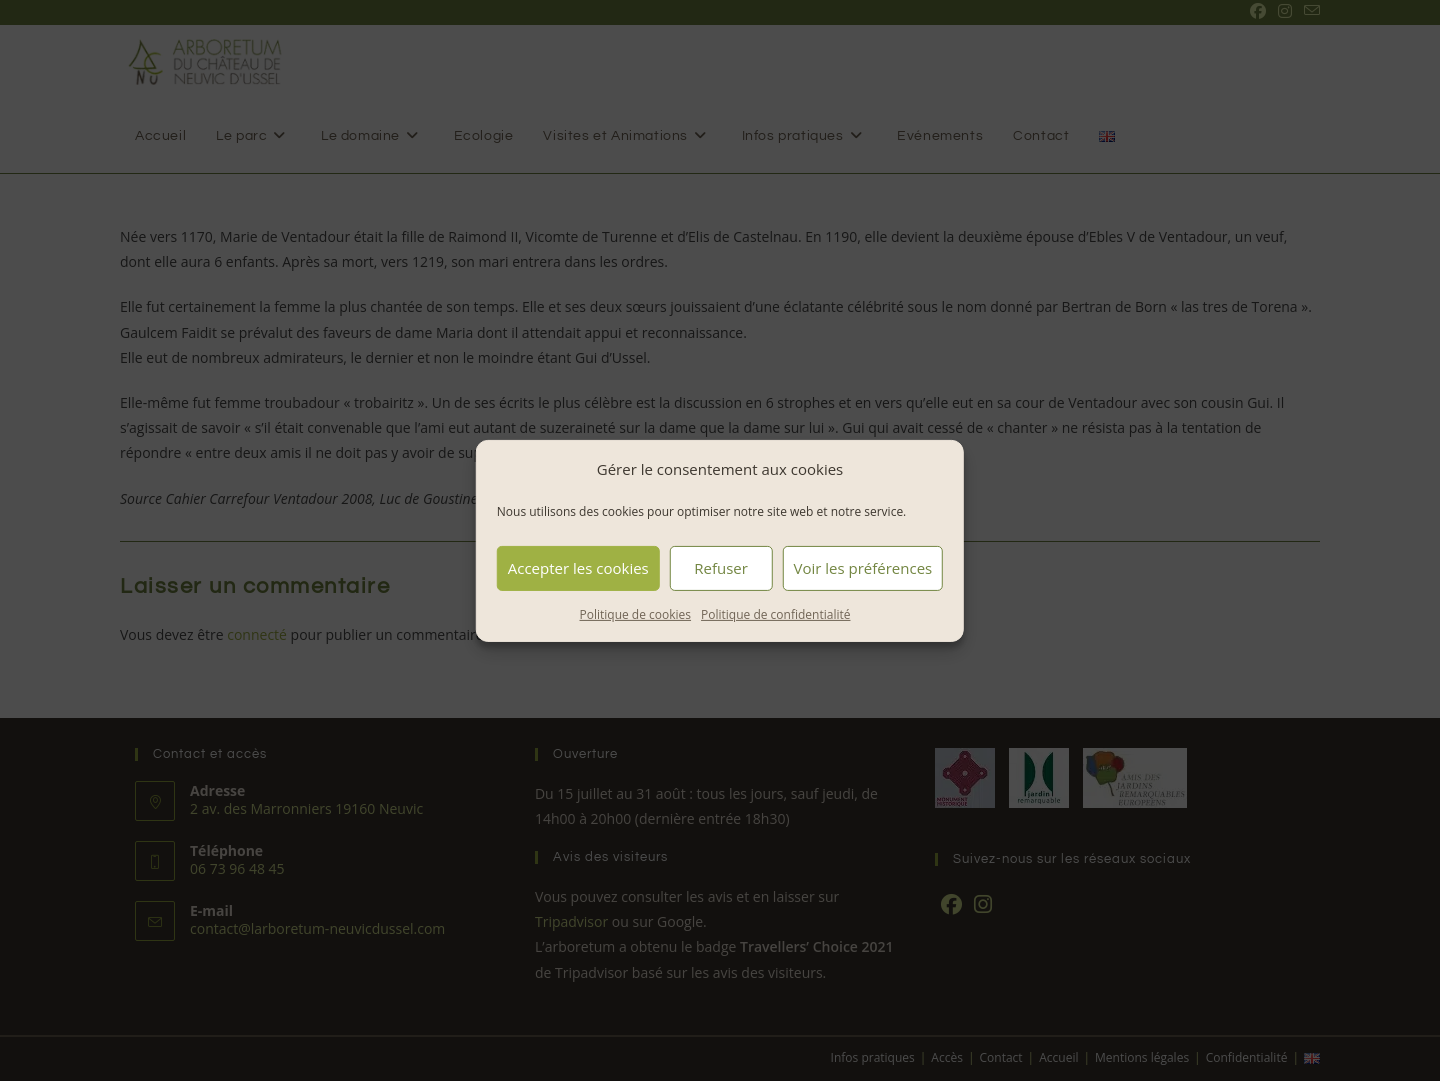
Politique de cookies (636, 613)
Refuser (721, 568)
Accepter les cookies (578, 568)
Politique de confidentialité (775, 613)
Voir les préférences (862, 568)
